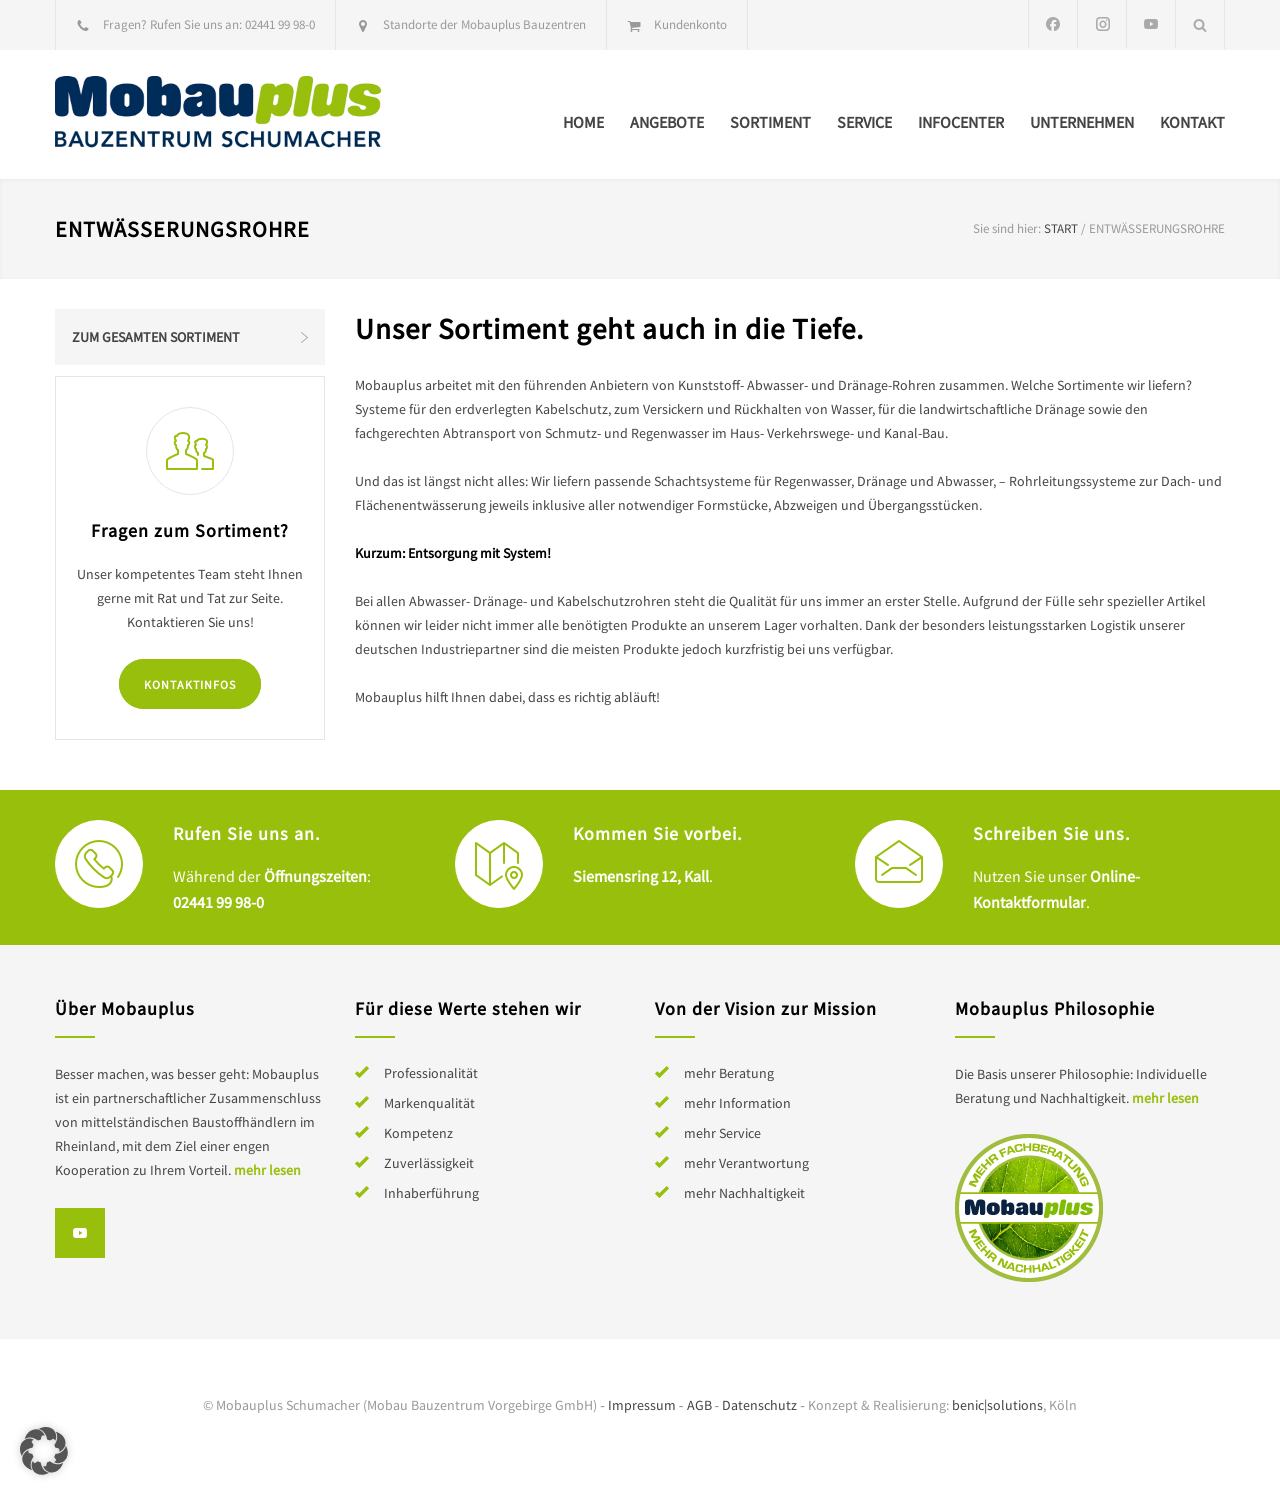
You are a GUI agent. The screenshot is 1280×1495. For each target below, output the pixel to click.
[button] (44, 1451)
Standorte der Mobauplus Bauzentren (484, 24)
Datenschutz (759, 1405)
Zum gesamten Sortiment (156, 337)
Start (1061, 228)
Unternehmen (1082, 122)
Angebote (667, 122)
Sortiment (770, 122)
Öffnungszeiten (315, 876)
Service (864, 122)
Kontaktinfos (190, 684)
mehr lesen (267, 1170)
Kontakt (1192, 122)
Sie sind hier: (1007, 228)
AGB (699, 1405)
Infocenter (961, 122)
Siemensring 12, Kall (641, 876)
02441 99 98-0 (280, 24)
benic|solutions (997, 1405)
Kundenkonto (690, 24)
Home (583, 122)
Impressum (642, 1405)
